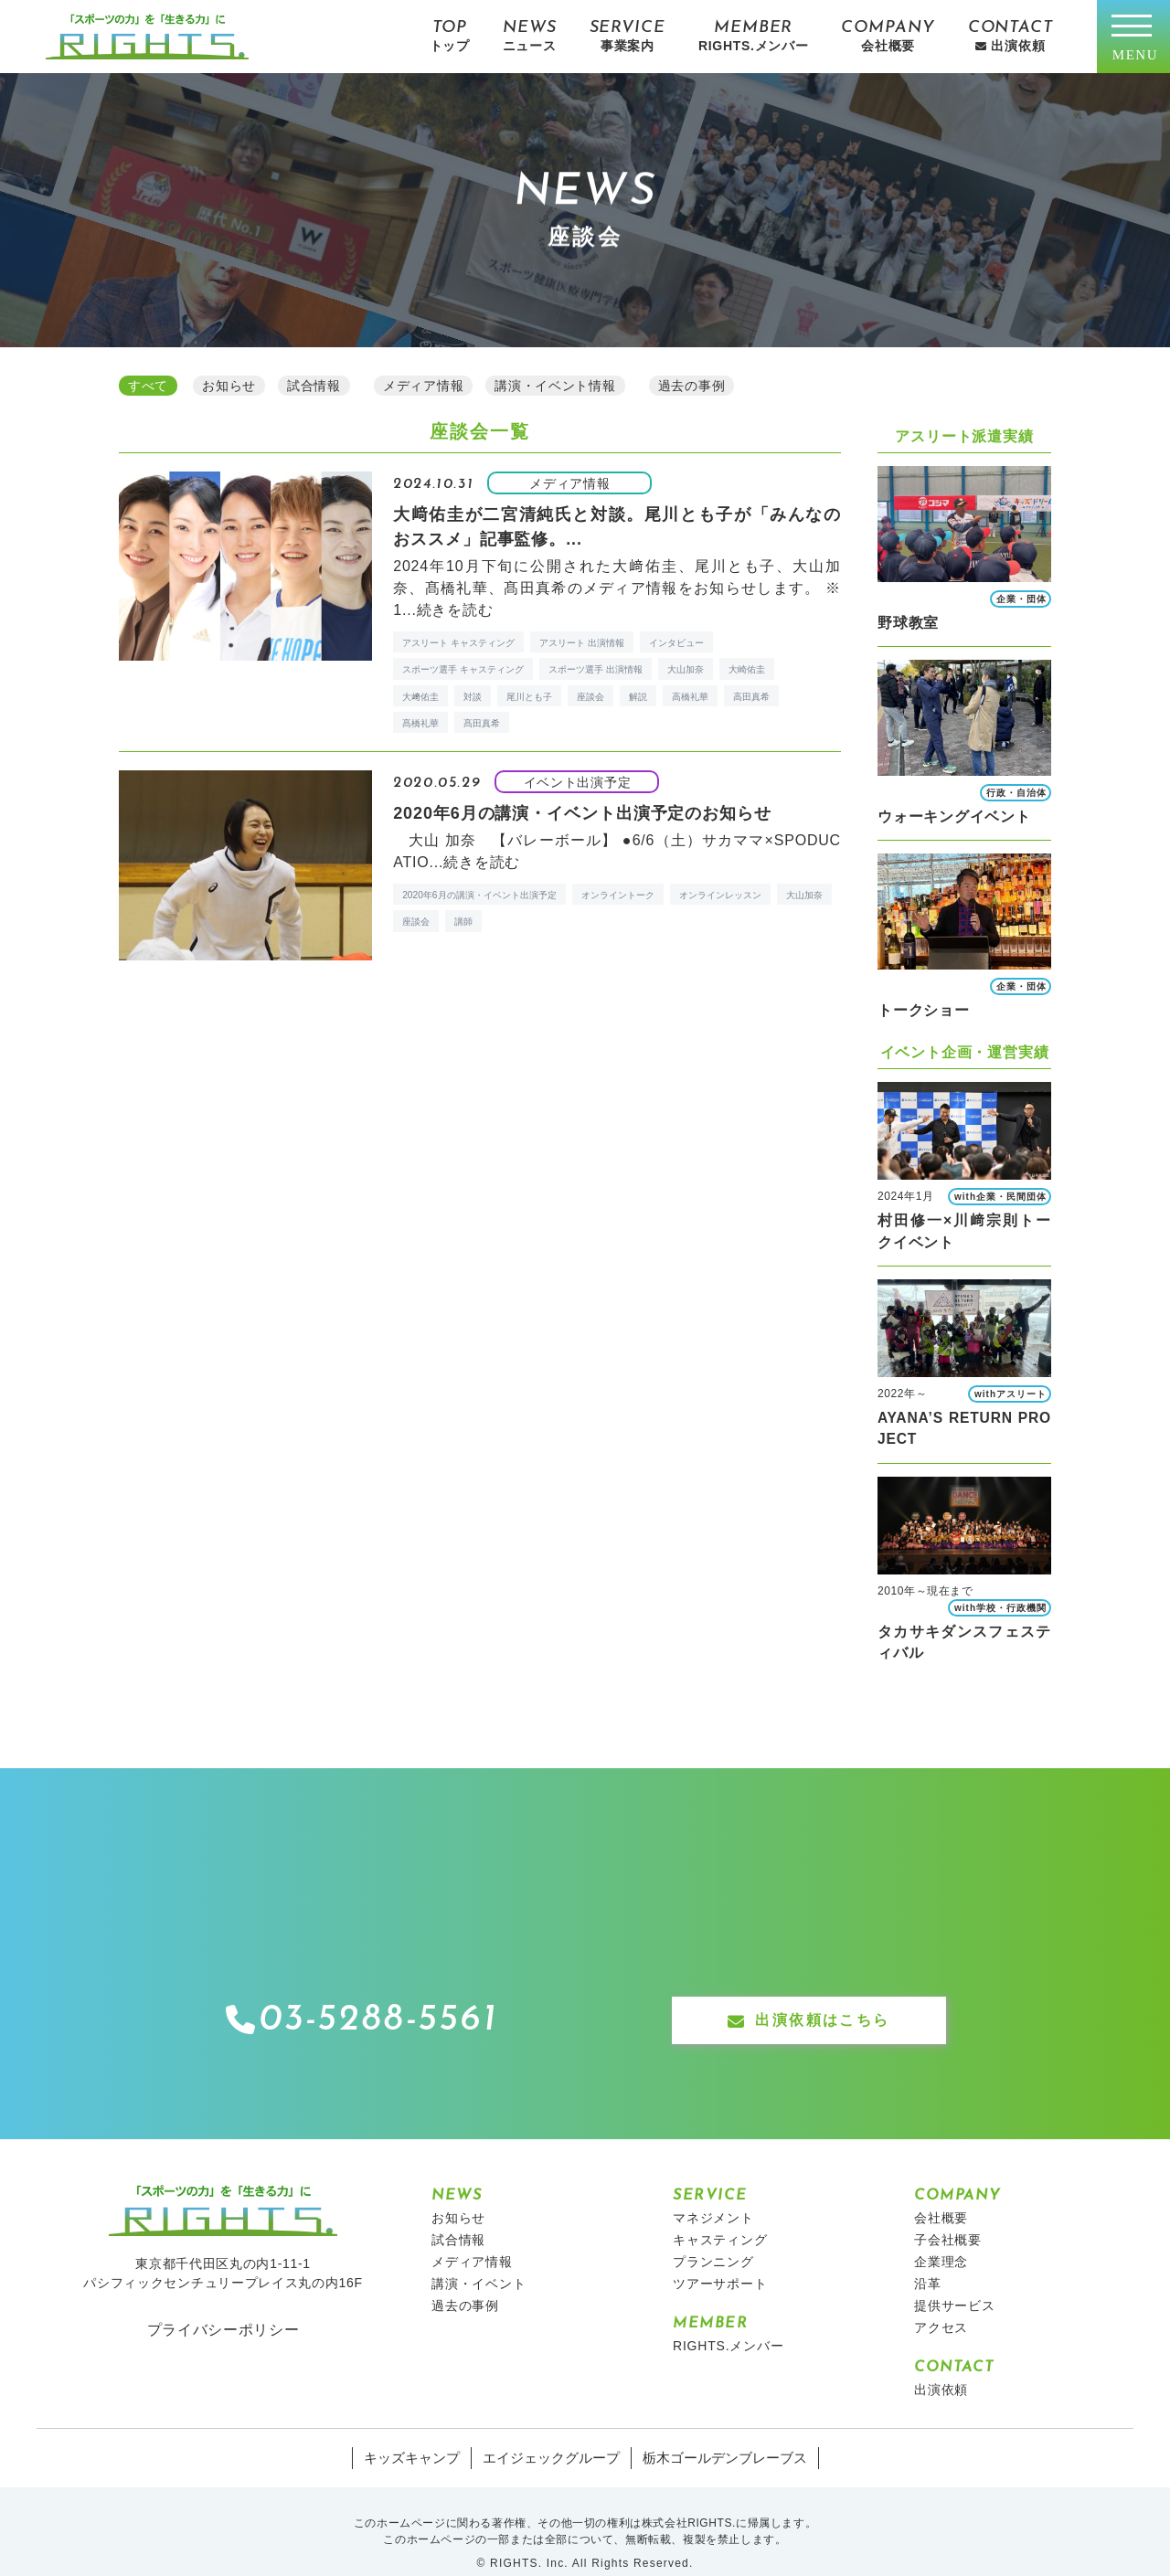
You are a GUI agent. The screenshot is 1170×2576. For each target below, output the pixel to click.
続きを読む (455, 607)
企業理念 (941, 2238)
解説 (638, 694)
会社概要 (941, 2195)
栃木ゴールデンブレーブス (716, 2435)
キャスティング (720, 2217)
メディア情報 (472, 2238)
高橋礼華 (690, 694)
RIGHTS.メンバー (728, 2323)
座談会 (590, 694)
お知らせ (458, 2195)
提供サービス (954, 2282)
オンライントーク (617, 892)
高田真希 (751, 694)
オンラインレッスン (720, 892)
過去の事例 (465, 2282)
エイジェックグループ (553, 2435)
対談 (472, 694)
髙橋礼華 (420, 721)
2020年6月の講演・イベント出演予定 (479, 892)
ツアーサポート (720, 2260)
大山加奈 (685, 667)
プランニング (713, 2238)
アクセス (941, 2304)
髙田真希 (481, 721)
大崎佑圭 (747, 667)
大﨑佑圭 (420, 694)
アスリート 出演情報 (581, 640)
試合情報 (458, 2217)
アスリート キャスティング (458, 640)
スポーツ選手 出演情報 (595, 667)
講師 (463, 919)
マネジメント (713, 2195)
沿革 (927, 2260)
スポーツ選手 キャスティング (463, 667)
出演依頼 (941, 2366)
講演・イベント (478, 2260)
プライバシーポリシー (223, 2306)
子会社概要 (948, 2217)
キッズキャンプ (421, 2435)
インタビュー (676, 640)
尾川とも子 (529, 694)
